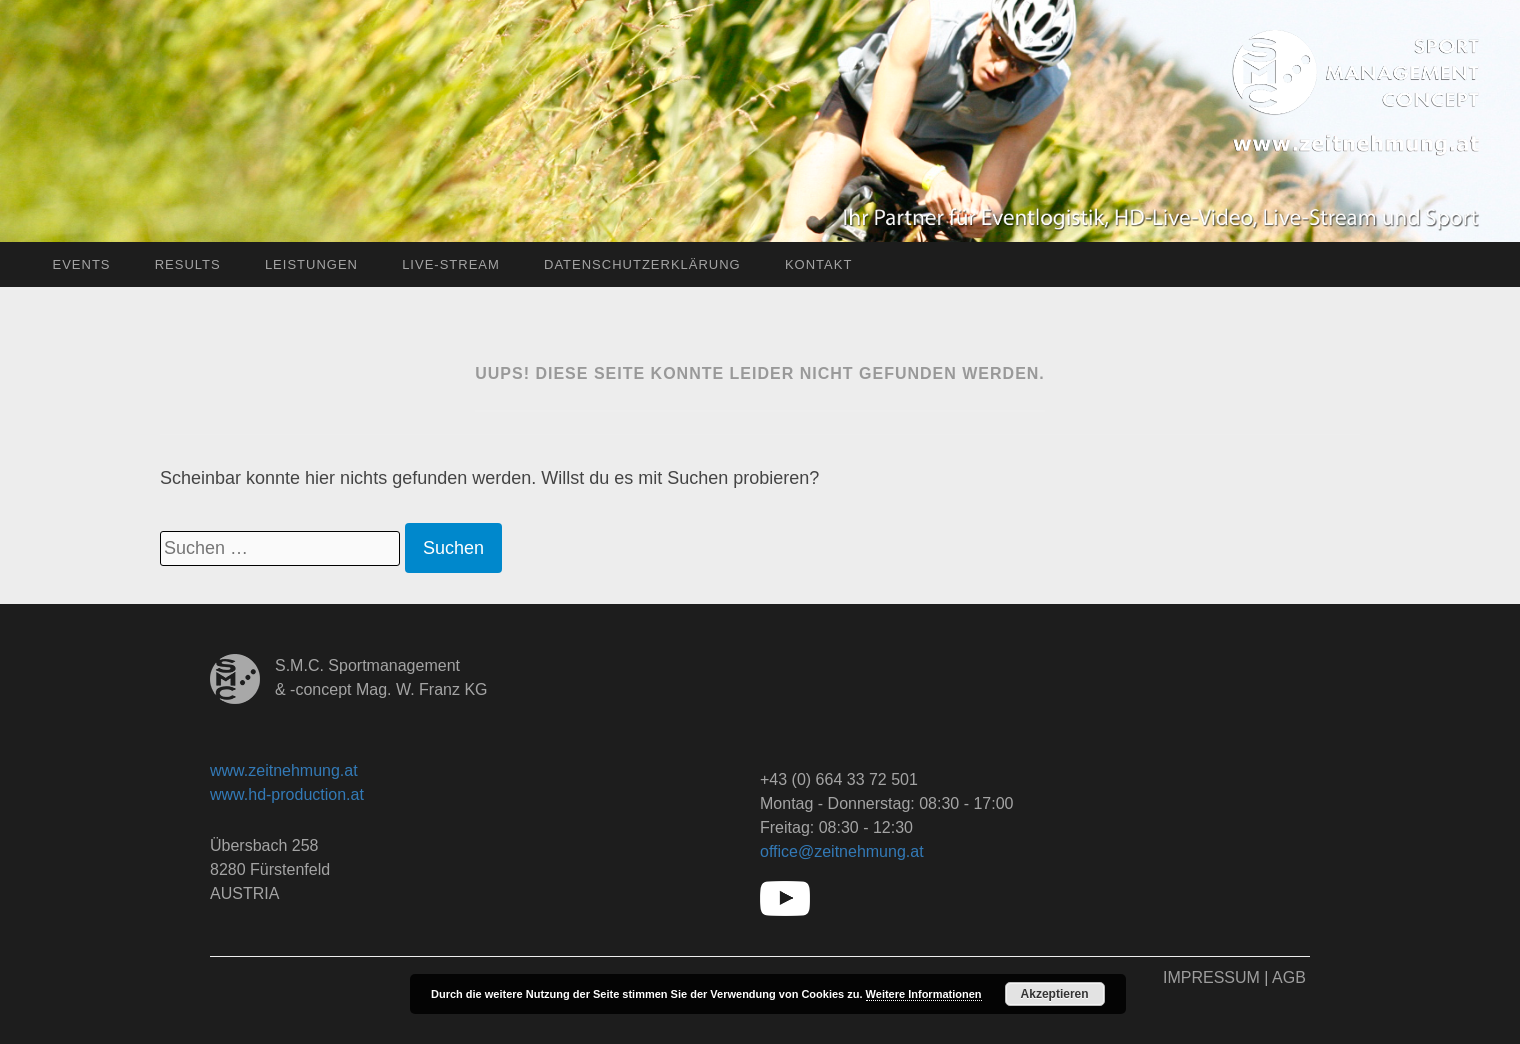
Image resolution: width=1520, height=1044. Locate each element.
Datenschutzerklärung (642, 264)
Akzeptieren (1055, 994)
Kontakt (818, 264)
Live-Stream (451, 264)
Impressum (1211, 977)
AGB (1289, 977)
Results (188, 264)
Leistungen (311, 264)
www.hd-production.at (287, 794)
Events (81, 264)
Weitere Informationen (924, 994)
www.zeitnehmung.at (284, 770)
